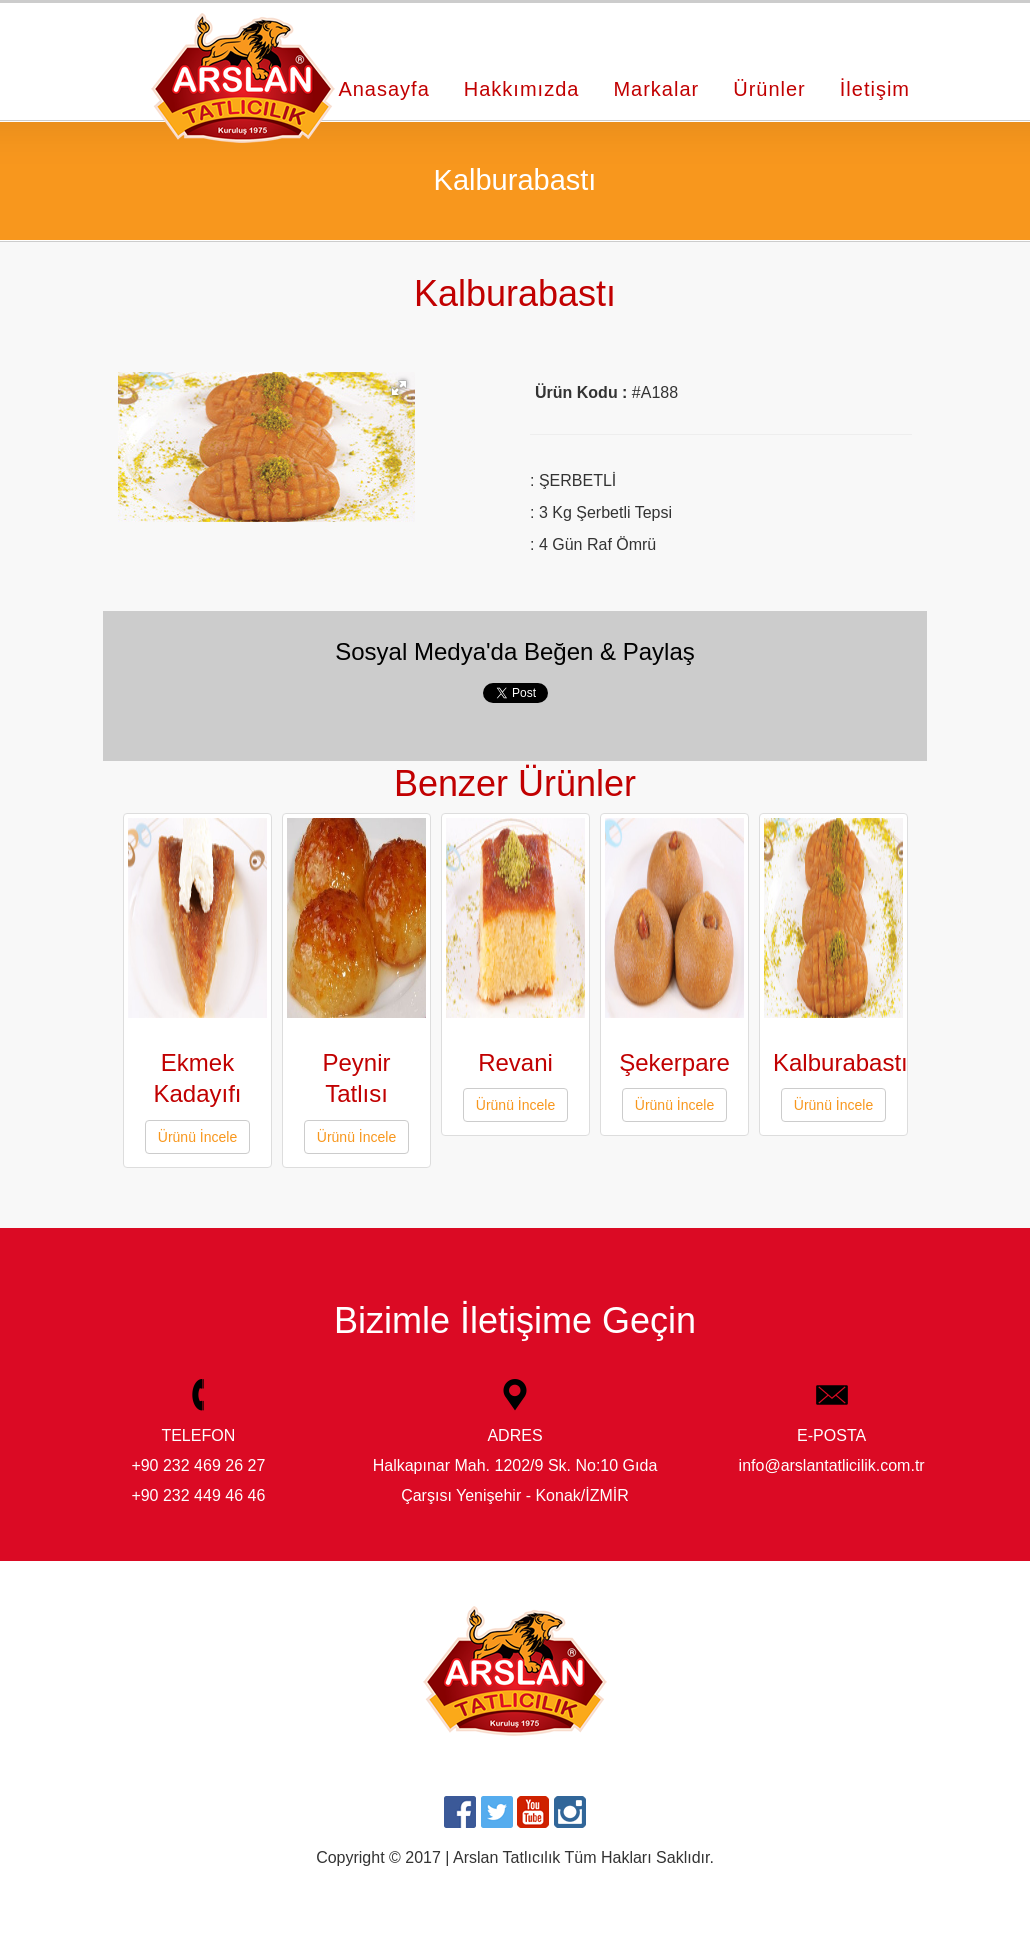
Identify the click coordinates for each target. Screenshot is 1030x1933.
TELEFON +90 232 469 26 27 (198, 1430)
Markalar (656, 89)
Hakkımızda (522, 89)
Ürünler (769, 89)
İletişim (875, 89)
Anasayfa (383, 89)
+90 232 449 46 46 (198, 1495)
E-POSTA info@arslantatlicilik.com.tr (832, 1430)
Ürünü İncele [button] (197, 1137)
